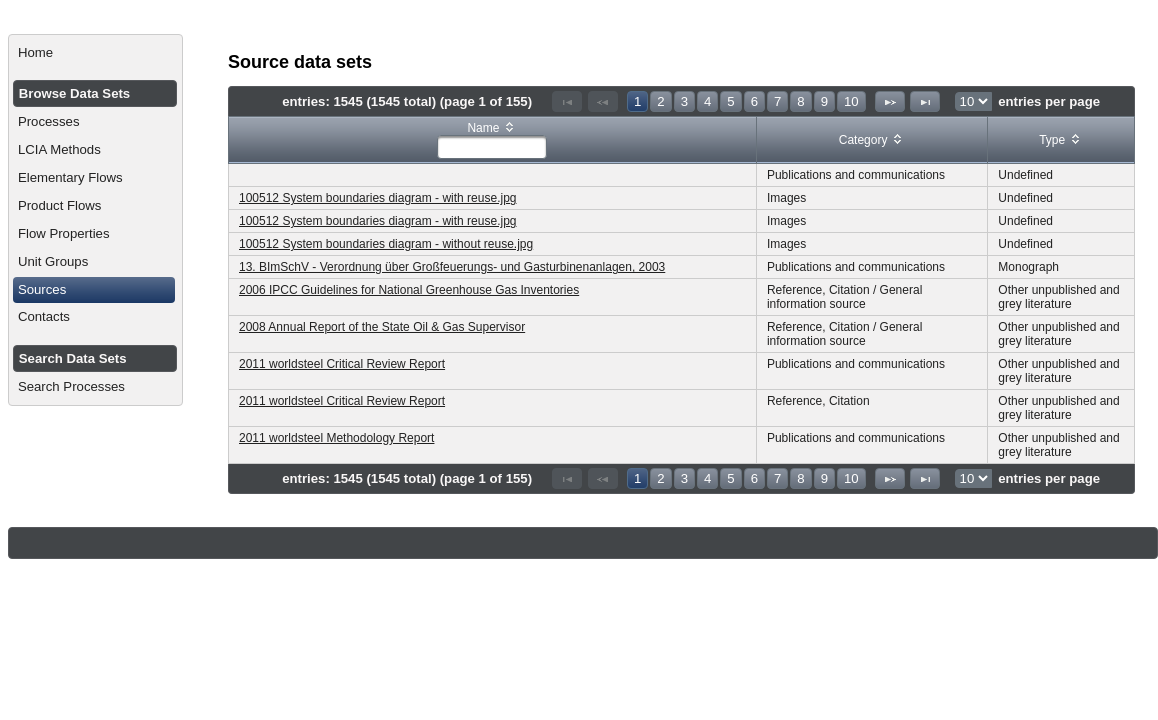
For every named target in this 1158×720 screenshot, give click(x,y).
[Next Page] (890, 101)
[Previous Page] (603, 101)
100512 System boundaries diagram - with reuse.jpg (378, 198)
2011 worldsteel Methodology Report (336, 438)
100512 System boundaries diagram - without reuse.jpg (386, 244)
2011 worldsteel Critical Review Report (342, 364)
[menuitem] (95, 53)
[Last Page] (925, 101)
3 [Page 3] (684, 101)
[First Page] (567, 101)
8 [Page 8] (800, 101)
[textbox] (492, 147)
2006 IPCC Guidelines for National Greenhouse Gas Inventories (409, 290)
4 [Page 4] (707, 101)
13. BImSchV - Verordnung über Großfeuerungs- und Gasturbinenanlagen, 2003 (452, 267)
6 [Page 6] (754, 101)
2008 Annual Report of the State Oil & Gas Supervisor (382, 327)
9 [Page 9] (824, 101)
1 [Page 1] (637, 101)
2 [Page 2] (660, 101)
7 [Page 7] (777, 101)
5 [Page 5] (730, 101)
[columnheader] (493, 140)
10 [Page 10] (851, 101)
